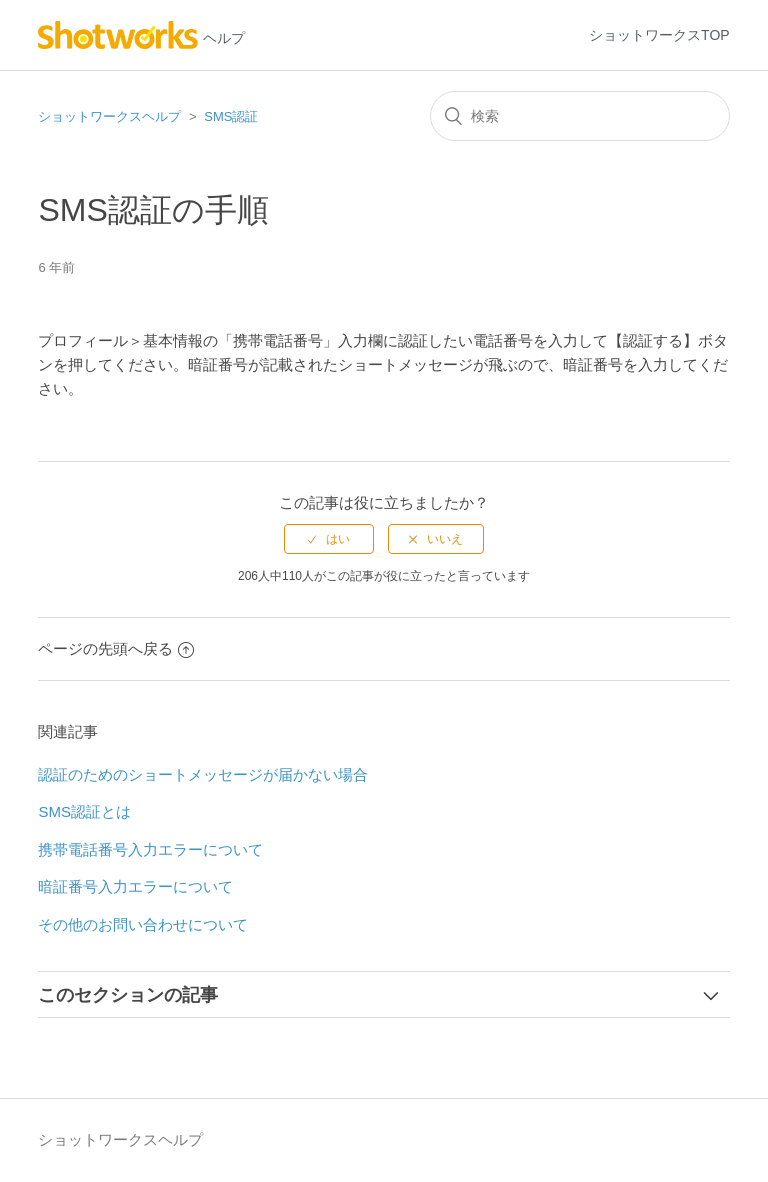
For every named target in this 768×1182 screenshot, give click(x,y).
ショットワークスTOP (659, 35)
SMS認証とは (84, 811)
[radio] (329, 539)
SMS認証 (231, 116)
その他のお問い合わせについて (143, 924)
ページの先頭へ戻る (116, 648)
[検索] (580, 116)
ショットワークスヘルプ (109, 116)
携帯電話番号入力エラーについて (150, 849)
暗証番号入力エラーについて (135, 886)
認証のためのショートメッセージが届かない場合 (203, 774)
